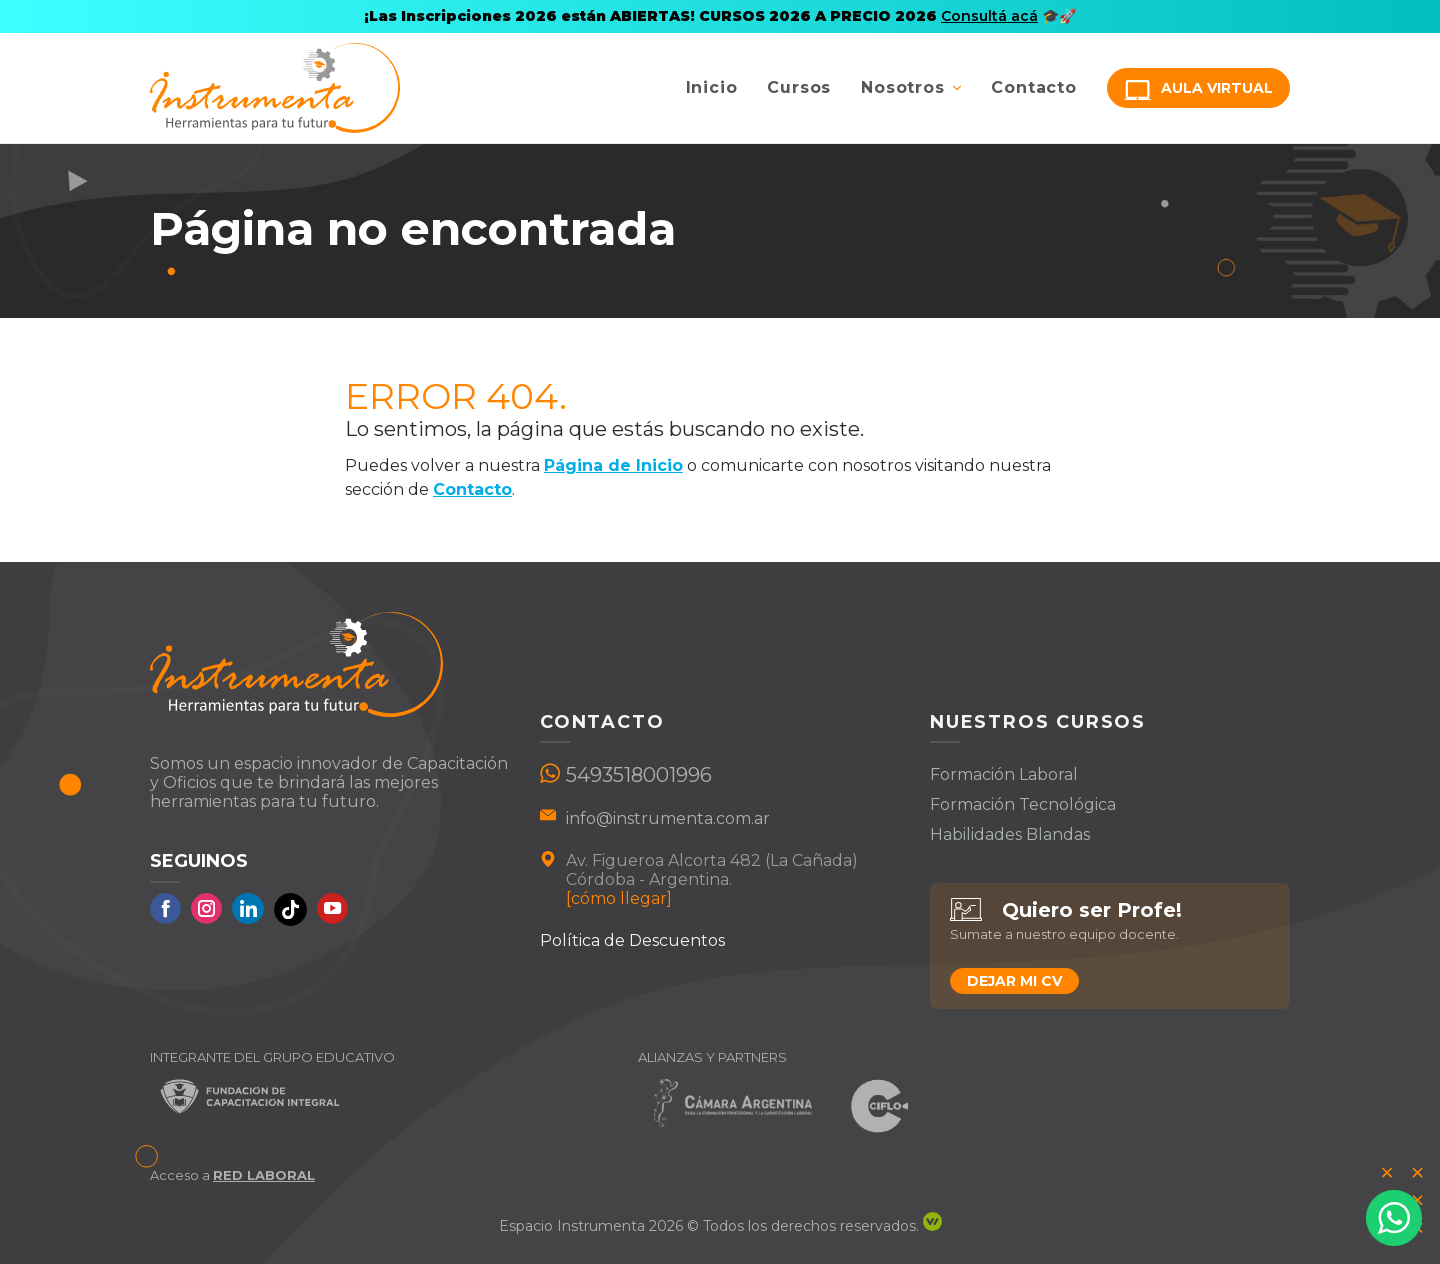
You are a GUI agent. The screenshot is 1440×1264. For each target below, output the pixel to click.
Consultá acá (989, 16)
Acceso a (232, 1175)
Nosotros (902, 87)
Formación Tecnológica (1023, 804)
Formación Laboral (1004, 774)
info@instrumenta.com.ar (668, 818)
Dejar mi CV (1014, 981)
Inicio (712, 87)
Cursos (799, 87)
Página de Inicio (613, 465)
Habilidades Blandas (1010, 834)
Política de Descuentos (632, 940)
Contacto (1033, 87)
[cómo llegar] (619, 898)
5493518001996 (639, 775)
